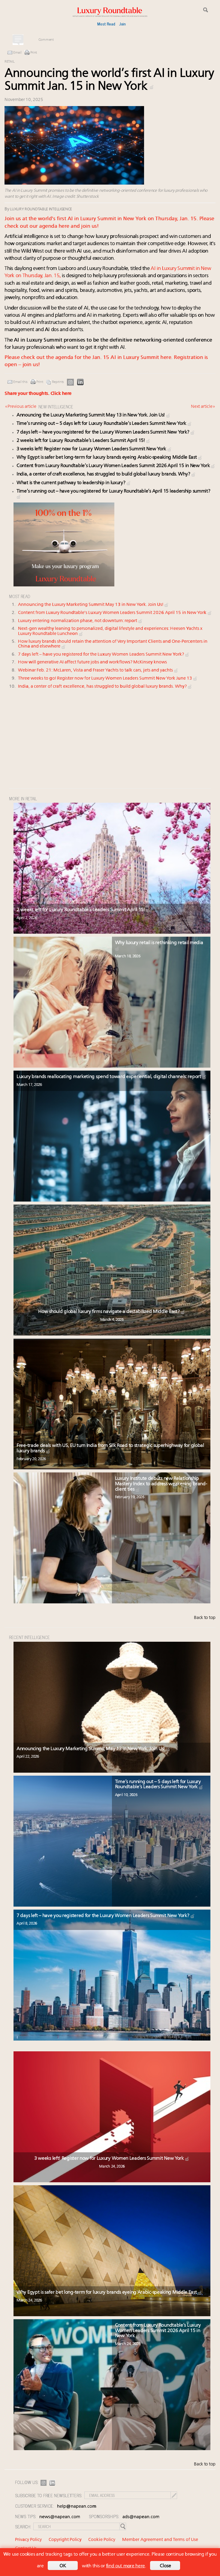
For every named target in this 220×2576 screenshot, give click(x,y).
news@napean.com (59, 2517)
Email (17, 53)
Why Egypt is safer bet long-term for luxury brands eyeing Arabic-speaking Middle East (110, 457)
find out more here (125, 2566)
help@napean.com (76, 2506)
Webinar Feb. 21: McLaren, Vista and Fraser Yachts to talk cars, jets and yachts (98, 670)
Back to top (204, 1618)
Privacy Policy (28, 2540)
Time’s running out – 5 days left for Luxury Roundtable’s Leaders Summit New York (104, 423)
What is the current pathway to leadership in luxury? (74, 483)
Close (165, 2566)
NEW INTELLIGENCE (55, 406)
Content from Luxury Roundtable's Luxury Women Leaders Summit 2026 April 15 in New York (115, 613)
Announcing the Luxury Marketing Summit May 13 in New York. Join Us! (94, 415)
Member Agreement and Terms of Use (160, 2540)
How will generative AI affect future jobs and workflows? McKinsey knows (92, 662)
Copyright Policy (65, 2540)
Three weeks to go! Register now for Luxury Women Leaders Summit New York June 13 (108, 678)
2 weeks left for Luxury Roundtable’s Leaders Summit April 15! (84, 440)
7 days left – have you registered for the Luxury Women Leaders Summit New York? (106, 432)
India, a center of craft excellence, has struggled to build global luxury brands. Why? (106, 474)
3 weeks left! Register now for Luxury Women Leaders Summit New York (94, 449)
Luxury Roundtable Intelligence (41, 209)
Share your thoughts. (38, 394)
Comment (46, 40)
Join (122, 23)
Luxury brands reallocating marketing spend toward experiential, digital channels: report (112, 1077)
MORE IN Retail (23, 798)
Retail (9, 62)
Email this (20, 382)
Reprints (58, 382)
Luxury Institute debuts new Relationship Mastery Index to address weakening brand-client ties (161, 1484)
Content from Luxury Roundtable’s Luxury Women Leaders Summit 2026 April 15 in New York (116, 466)
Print (33, 53)
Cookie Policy (101, 2540)
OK (62, 2566)
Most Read (106, 23)
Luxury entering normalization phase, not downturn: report (80, 621)
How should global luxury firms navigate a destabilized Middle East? (111, 1311)
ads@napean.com (140, 2517)
